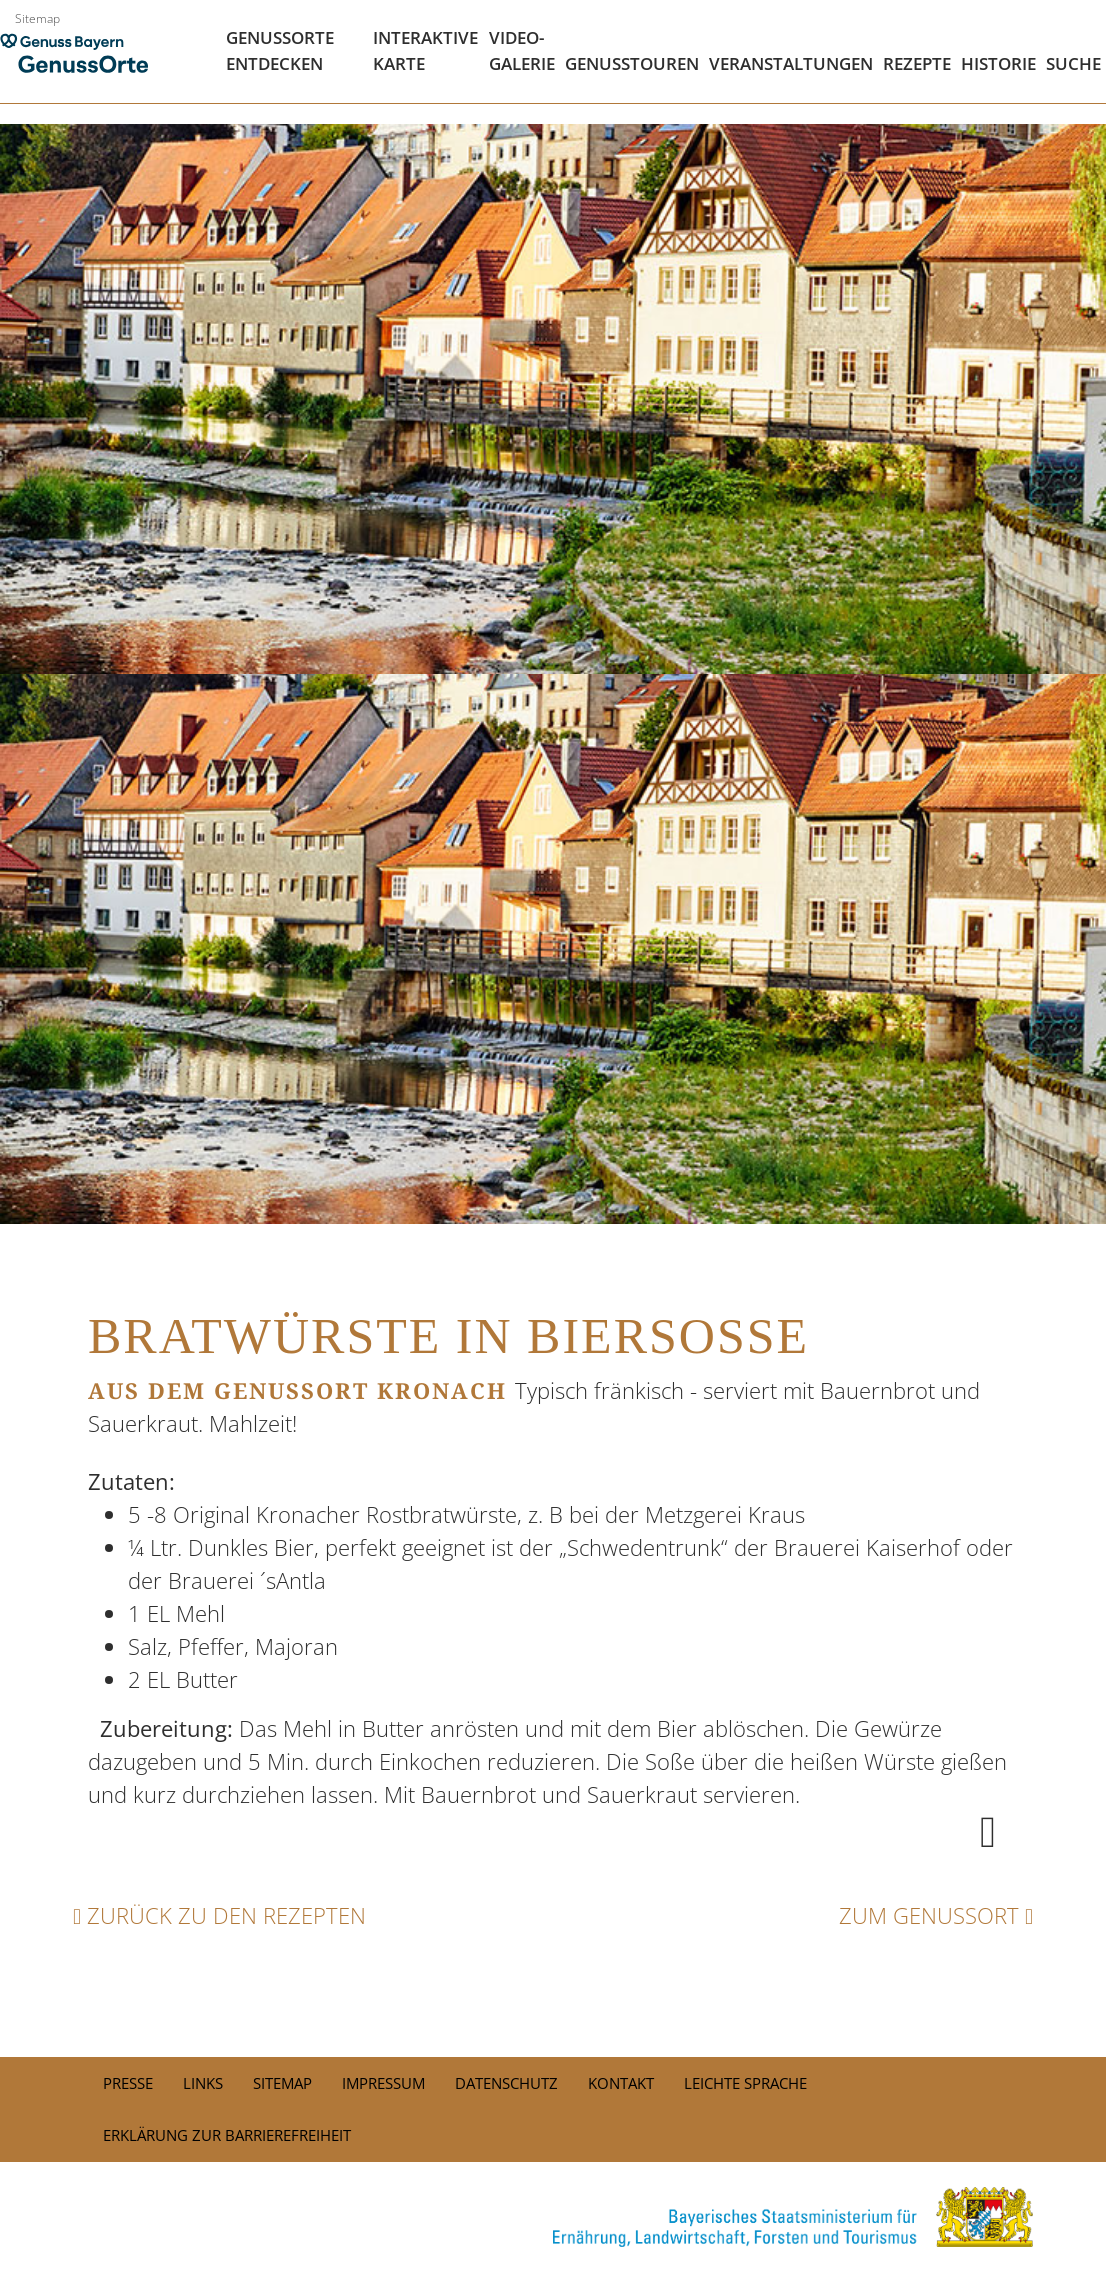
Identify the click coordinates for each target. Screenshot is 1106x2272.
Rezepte (917, 63)
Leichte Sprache (745, 2083)
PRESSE (128, 2083)
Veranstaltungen (791, 63)
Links (203, 2083)
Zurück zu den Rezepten (219, 1915)
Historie (998, 63)
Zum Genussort (936, 1915)
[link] (553, 2217)
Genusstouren (632, 63)
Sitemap (37, 18)
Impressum (383, 2083)
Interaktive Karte (425, 50)
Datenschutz (506, 2083)
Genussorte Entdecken (280, 50)
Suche (1073, 63)
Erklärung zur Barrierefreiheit (227, 2135)
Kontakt (621, 2083)
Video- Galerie (522, 50)
